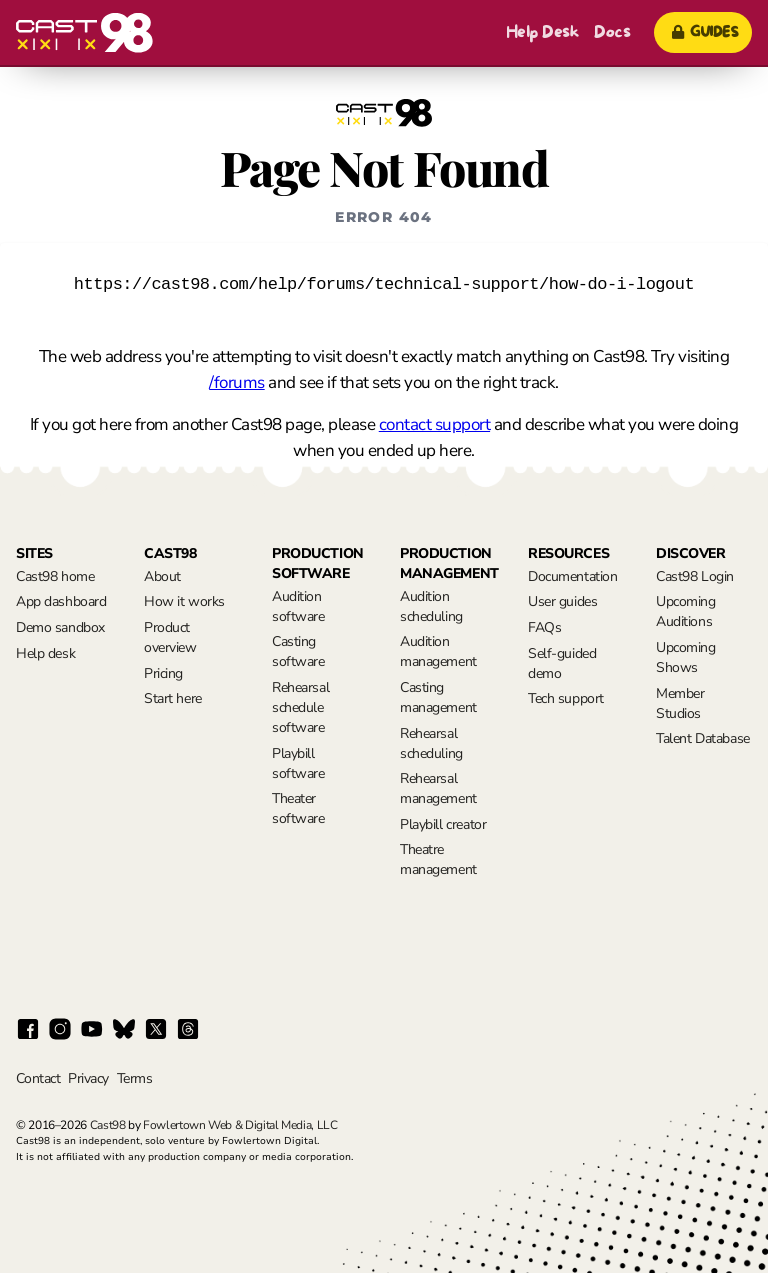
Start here (173, 698)
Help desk (45, 653)
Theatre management (438, 859)
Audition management (438, 651)
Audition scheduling (431, 606)
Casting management (438, 697)
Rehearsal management (438, 788)
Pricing (163, 673)
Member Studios (680, 703)
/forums (236, 382)
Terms (134, 1078)
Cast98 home (55, 576)
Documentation (573, 576)
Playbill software (298, 763)
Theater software (298, 808)
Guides (703, 32)
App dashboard (61, 601)
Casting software (298, 651)
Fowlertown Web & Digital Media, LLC (240, 1125)
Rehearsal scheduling (431, 743)
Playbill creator (443, 824)
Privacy (88, 1078)
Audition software (298, 606)
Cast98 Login (695, 576)
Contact (38, 1078)
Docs (612, 32)
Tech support (566, 698)
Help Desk (542, 32)
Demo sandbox (60, 627)
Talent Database (703, 738)
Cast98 (108, 1125)
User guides (562, 601)
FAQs (544, 627)
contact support (434, 424)
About (162, 576)
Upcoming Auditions (686, 611)
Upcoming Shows (686, 657)
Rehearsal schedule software (300, 707)
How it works (184, 601)
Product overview (170, 637)
